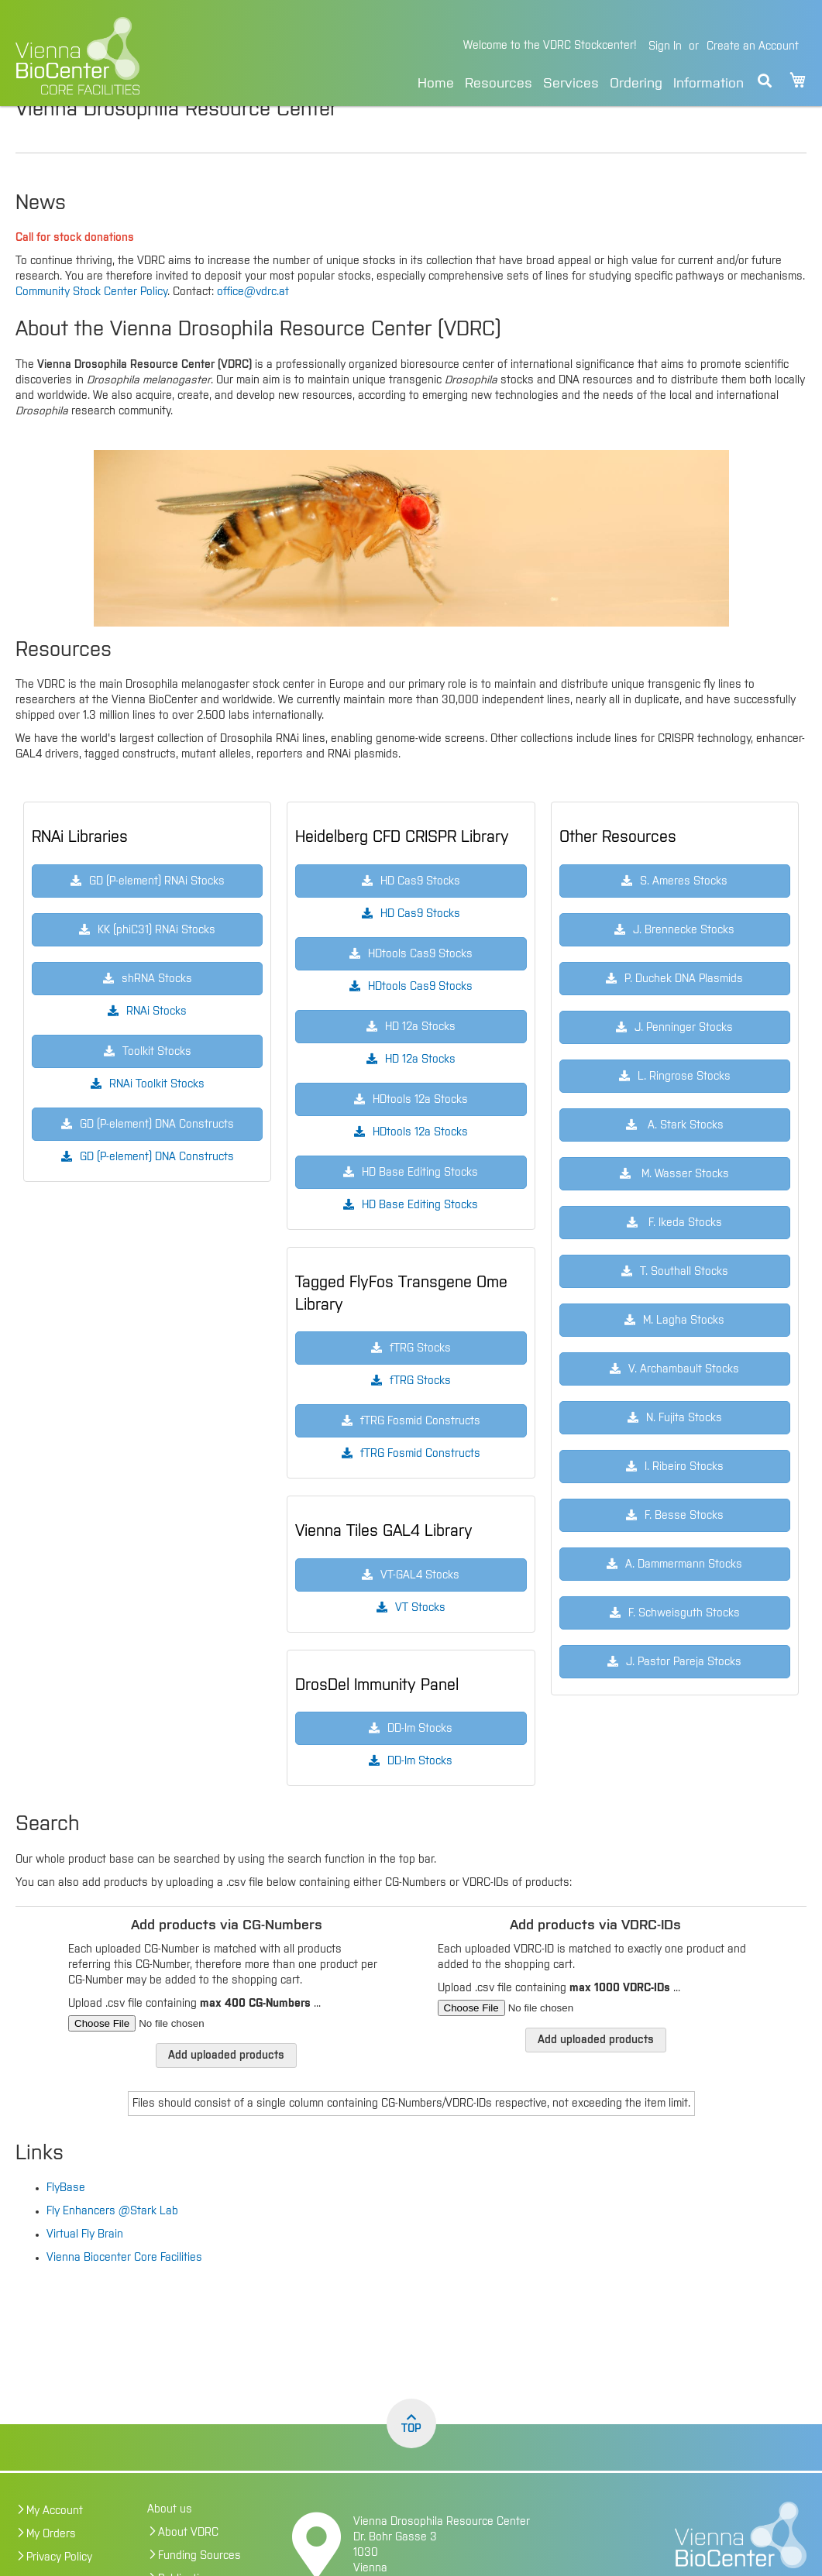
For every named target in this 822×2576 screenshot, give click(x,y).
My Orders (51, 2566)
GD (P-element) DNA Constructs (157, 1189)
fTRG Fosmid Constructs (420, 1486)
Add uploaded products (226, 2088)
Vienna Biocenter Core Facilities (124, 2290)
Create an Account (753, 46)
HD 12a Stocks (420, 1092)
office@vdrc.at (253, 324)
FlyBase (65, 2220)
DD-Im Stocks (419, 1793)
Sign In (665, 46)
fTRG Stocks (420, 1413)
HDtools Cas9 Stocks (420, 1019)
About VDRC (188, 2565)
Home (436, 84)
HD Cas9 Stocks (420, 946)
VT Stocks (420, 1640)
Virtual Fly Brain (84, 2267)
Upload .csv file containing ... (194, 2036)
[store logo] (141, 55)
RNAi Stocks (156, 1044)
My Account (54, 2543)
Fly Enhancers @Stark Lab (112, 2243)
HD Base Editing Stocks (420, 1237)
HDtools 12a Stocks (420, 1164)
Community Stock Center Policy (91, 324)
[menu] (580, 80)
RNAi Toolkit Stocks (157, 1116)
